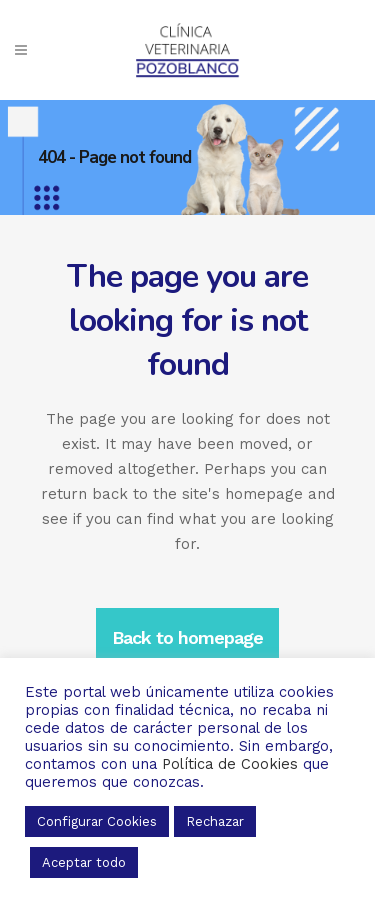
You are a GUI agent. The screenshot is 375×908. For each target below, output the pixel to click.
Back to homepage (187, 637)
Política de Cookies (230, 764)
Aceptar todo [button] (84, 862)
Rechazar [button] (215, 821)
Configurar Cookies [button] (97, 821)
